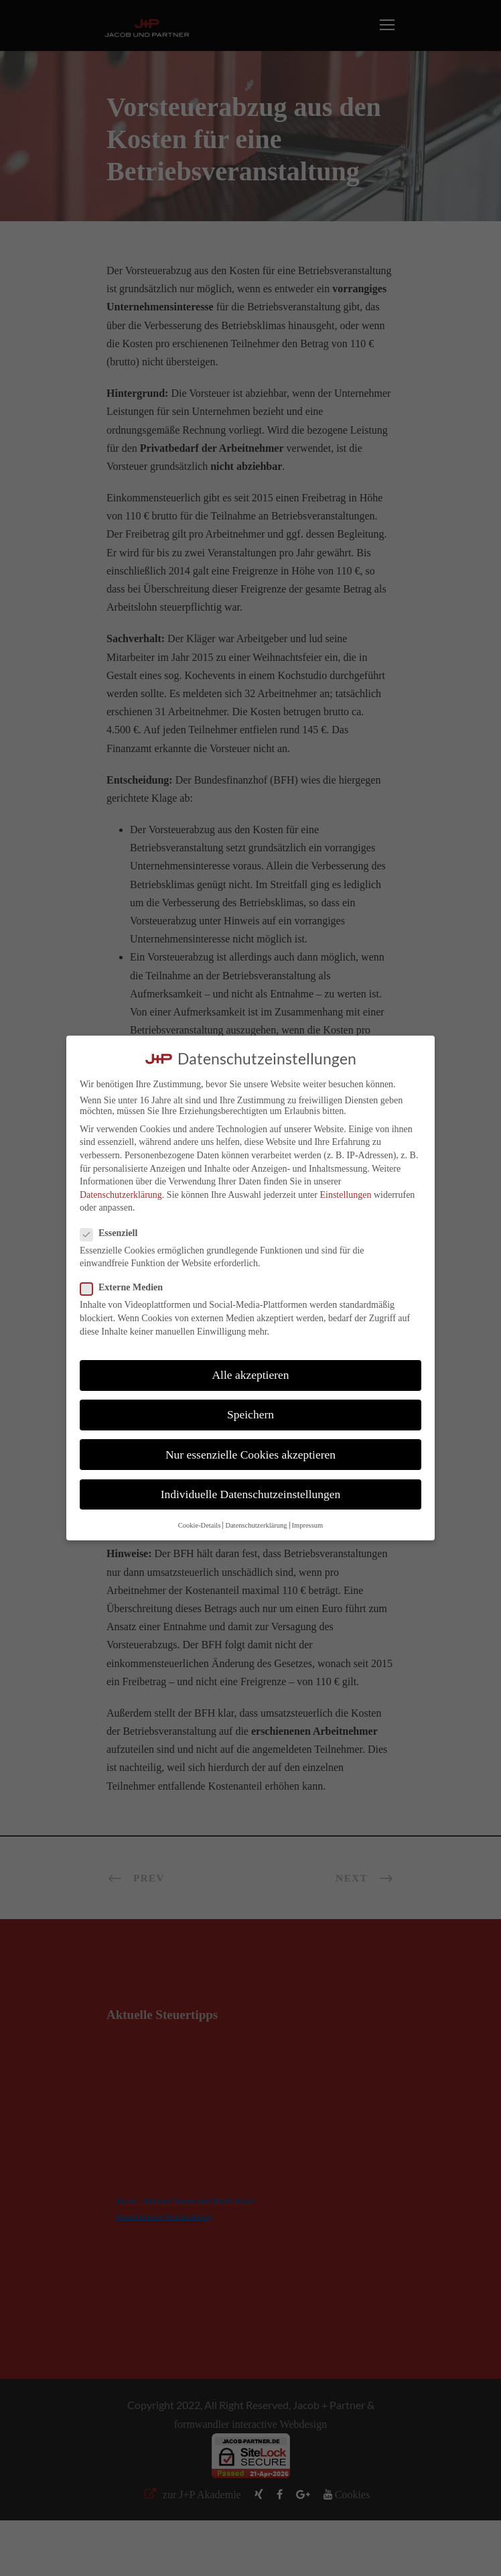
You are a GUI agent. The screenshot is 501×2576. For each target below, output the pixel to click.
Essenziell (114, 1233)
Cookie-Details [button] (199, 1525)
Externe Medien (127, 1287)
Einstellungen (345, 1195)
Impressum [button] (308, 1525)
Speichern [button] (250, 1414)
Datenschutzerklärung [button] (256, 1525)
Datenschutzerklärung (121, 1195)
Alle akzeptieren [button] (250, 1375)
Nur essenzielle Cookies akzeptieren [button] (250, 1454)
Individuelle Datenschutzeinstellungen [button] (251, 1494)
